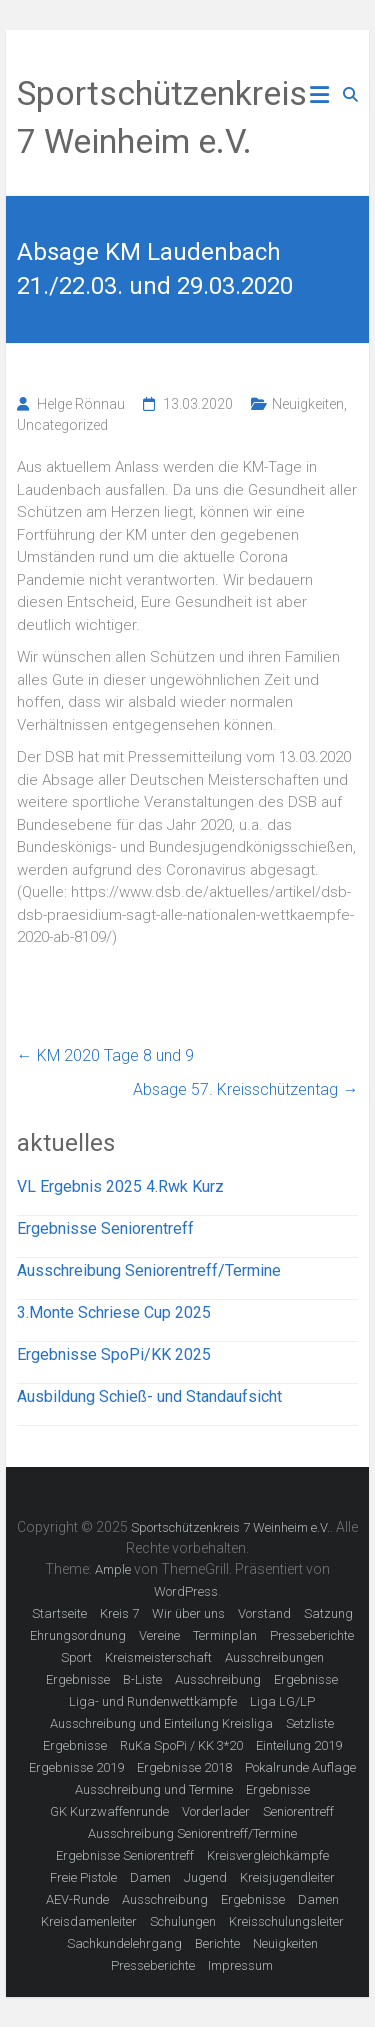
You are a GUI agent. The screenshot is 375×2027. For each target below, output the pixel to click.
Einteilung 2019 (299, 1745)
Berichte (217, 1943)
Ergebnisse (78, 1679)
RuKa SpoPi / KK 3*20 (181, 1745)
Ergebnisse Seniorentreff (105, 1228)
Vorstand (264, 1613)
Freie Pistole (83, 1877)
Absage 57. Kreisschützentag (245, 1089)
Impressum (240, 1965)
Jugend (205, 1877)
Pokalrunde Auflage (300, 1767)
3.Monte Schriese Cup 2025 (114, 1312)
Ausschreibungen (274, 1657)
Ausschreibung (218, 1679)
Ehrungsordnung (78, 1635)
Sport (76, 1657)
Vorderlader (216, 1811)
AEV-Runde (77, 1899)
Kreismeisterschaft (158, 1657)
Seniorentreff (298, 1811)
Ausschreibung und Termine (154, 1789)
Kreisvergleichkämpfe (268, 1855)
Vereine (159, 1635)
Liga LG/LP (282, 1701)
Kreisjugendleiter (287, 1877)
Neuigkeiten (308, 404)
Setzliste (310, 1723)
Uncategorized (62, 425)
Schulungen (183, 1921)
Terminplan (225, 1635)
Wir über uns (188, 1613)
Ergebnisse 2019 (76, 1767)
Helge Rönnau (81, 404)
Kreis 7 (119, 1613)
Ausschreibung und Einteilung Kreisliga (161, 1723)
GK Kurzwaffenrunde (109, 1811)
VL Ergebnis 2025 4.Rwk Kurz (120, 1186)
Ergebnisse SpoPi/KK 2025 (114, 1354)
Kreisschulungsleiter (286, 1921)
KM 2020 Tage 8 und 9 (105, 1055)
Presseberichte (312, 1635)
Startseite (59, 1613)
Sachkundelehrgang (124, 1943)
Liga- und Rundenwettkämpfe (153, 1701)
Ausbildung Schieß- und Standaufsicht (149, 1396)
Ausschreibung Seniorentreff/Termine (149, 1270)
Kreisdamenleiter (89, 1921)
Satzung (328, 1613)
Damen (150, 1877)
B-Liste (142, 1679)
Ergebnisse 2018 (184, 1767)
